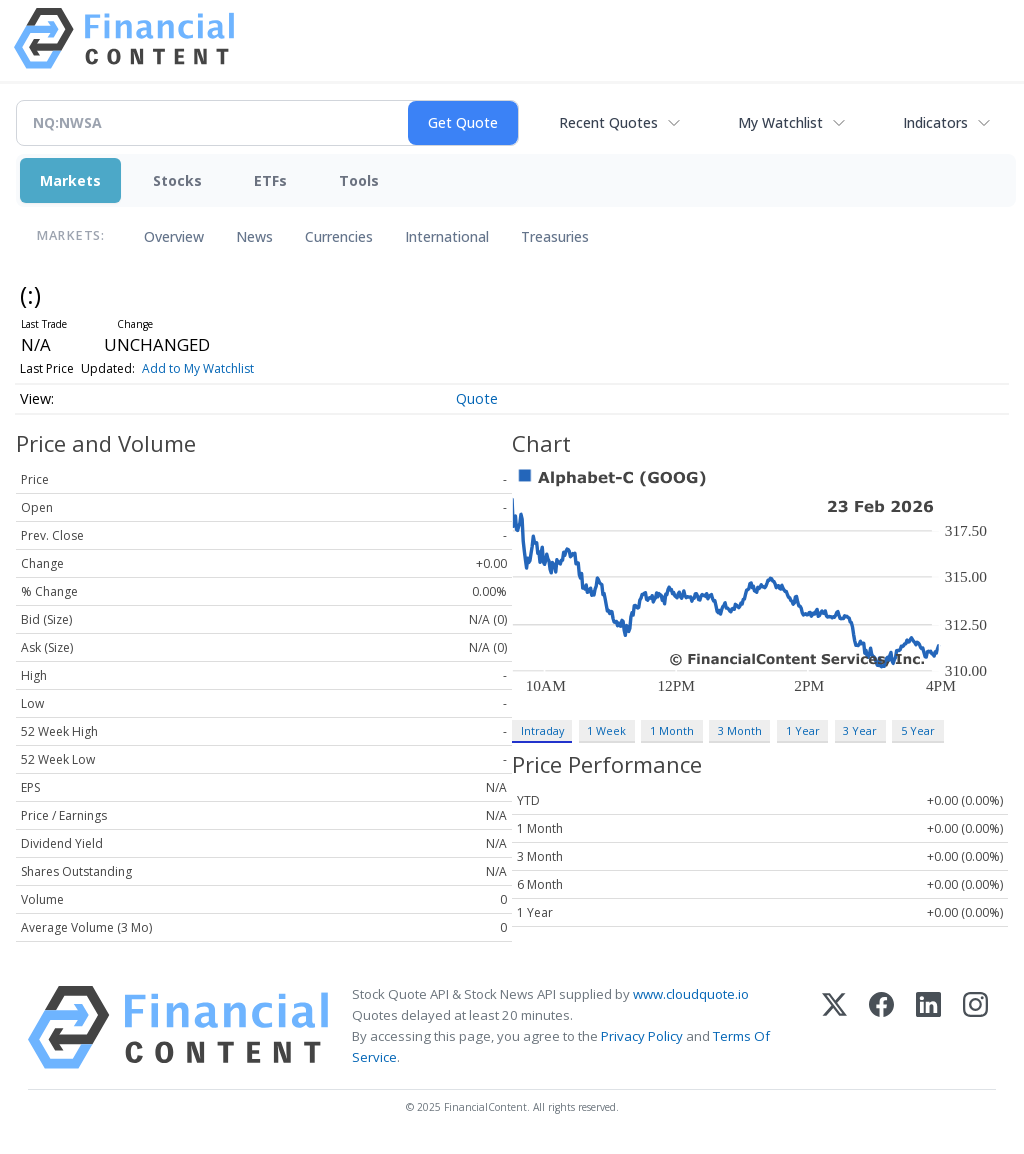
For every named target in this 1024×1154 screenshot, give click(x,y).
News (254, 236)
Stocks (177, 180)
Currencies (339, 236)
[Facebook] (881, 1027)
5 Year (918, 730)
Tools (359, 180)
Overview (174, 236)
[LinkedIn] (928, 1027)
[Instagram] (975, 1027)
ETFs (270, 180)
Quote (477, 398)
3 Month (740, 730)
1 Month (672, 730)
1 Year (803, 730)
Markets (70, 180)
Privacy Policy (642, 1036)
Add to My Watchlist (198, 368)
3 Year (860, 730)
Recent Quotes (608, 122)
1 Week (606, 730)
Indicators (935, 122)
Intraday (542, 730)
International (447, 236)
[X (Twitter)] (834, 1027)
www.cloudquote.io (691, 994)
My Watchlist (780, 122)
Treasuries (555, 236)
